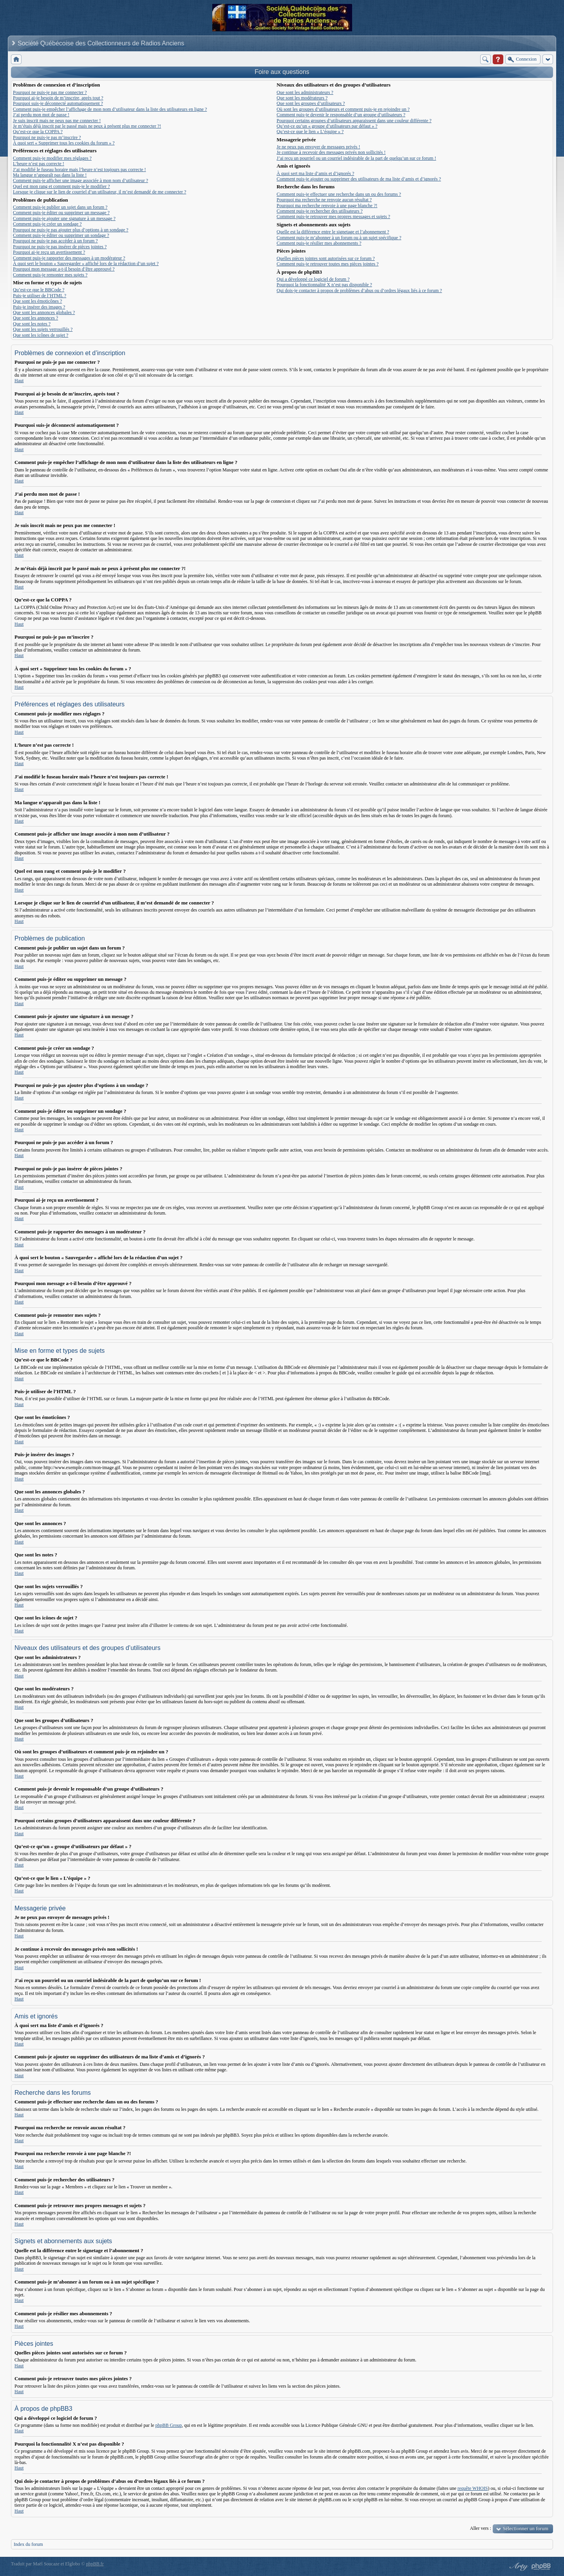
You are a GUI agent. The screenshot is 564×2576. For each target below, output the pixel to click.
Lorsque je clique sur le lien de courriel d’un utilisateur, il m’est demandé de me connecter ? (99, 192)
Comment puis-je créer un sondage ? (47, 224)
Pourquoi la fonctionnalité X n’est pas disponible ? (324, 284)
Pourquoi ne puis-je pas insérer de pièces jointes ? (60, 246)
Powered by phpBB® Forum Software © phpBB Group (541, 2566)
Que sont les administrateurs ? (305, 92)
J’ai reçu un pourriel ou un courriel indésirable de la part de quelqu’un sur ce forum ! (356, 158)
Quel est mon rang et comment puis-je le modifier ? (61, 186)
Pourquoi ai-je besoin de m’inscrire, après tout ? (58, 98)
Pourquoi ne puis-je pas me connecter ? (50, 92)
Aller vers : (480, 2528)
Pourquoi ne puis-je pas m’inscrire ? (47, 137)
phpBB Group (168, 2425)
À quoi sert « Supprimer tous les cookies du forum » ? (64, 143)
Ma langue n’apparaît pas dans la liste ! (50, 175)
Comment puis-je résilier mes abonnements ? (319, 243)
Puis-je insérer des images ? (39, 307)
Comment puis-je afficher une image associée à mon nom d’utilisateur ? (80, 180)
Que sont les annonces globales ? (44, 312)
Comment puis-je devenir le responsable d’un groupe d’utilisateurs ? (341, 114)
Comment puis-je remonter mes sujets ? (50, 275)
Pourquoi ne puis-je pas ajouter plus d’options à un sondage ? (70, 230)
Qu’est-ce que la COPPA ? (38, 131)
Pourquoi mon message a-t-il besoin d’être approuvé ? (64, 269)
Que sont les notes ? (32, 324)
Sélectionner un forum (525, 2528)
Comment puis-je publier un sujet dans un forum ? (60, 207)
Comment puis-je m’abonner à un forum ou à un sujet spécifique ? (339, 237)
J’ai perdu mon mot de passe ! (41, 114)
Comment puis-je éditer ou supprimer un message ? (61, 212)
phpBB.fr (95, 2564)
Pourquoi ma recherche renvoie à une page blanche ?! (327, 205)
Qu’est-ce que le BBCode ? (38, 289)
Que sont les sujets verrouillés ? (42, 329)
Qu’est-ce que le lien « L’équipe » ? (310, 131)
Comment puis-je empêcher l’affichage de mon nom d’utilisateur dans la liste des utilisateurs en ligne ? (110, 109)
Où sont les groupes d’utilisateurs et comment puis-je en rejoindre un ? (343, 109)
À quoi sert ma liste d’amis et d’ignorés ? (315, 173)
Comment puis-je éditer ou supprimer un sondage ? (61, 235)
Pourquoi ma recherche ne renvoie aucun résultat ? (324, 199)
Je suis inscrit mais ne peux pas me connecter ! (57, 120)
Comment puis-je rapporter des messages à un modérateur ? (69, 258)
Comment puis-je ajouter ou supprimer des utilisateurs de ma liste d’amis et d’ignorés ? (359, 179)
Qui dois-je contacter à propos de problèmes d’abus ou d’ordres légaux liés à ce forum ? (359, 290)
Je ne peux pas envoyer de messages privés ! (318, 147)
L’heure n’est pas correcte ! (38, 163)
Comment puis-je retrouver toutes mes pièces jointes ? (327, 264)
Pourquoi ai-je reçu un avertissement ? (49, 252)
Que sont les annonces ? (35, 318)
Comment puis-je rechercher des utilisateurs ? (320, 211)
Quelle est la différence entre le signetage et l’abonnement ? (333, 232)
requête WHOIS (472, 2488)
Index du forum (28, 2544)
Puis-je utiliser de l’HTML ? (39, 295)
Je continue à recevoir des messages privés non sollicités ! (331, 152)
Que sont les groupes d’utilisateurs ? (311, 103)
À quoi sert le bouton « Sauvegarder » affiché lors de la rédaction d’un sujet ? (86, 263)
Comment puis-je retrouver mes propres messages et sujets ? (333, 216)
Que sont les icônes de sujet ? (40, 335)
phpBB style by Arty (518, 2566)
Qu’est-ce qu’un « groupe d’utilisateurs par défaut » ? (327, 126)
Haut (19, 380)
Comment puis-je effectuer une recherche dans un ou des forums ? (339, 194)
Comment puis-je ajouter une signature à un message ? (64, 218)
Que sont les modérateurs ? (302, 98)
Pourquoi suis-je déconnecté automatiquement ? (58, 103)
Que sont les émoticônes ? (37, 301)
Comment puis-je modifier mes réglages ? (52, 158)
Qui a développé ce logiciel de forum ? (313, 279)
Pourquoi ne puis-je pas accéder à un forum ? (55, 241)
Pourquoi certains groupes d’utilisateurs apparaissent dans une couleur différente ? (354, 120)
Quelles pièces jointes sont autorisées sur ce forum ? (326, 258)
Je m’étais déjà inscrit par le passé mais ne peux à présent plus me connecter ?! (87, 126)
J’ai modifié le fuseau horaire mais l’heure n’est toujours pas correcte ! (79, 169)
